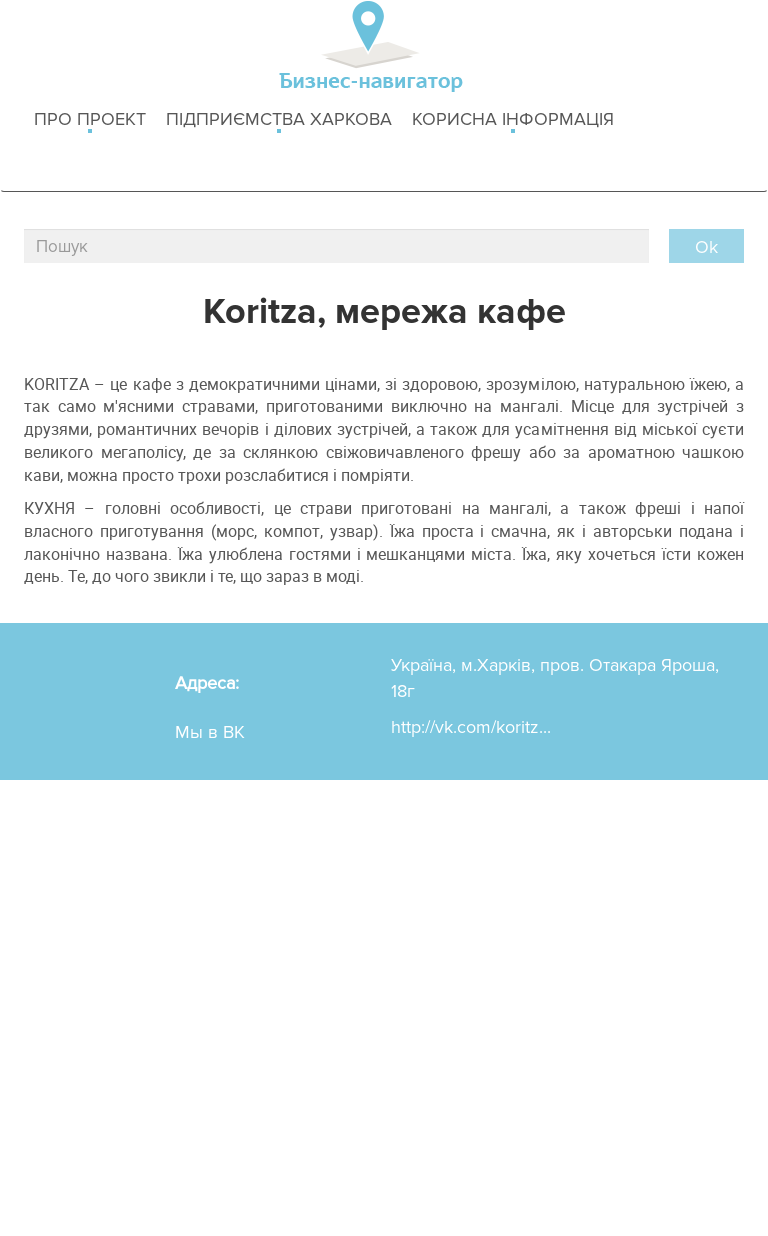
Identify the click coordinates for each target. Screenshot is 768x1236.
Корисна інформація (513, 120)
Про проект (90, 120)
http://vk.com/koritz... (471, 727)
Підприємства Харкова (279, 120)
